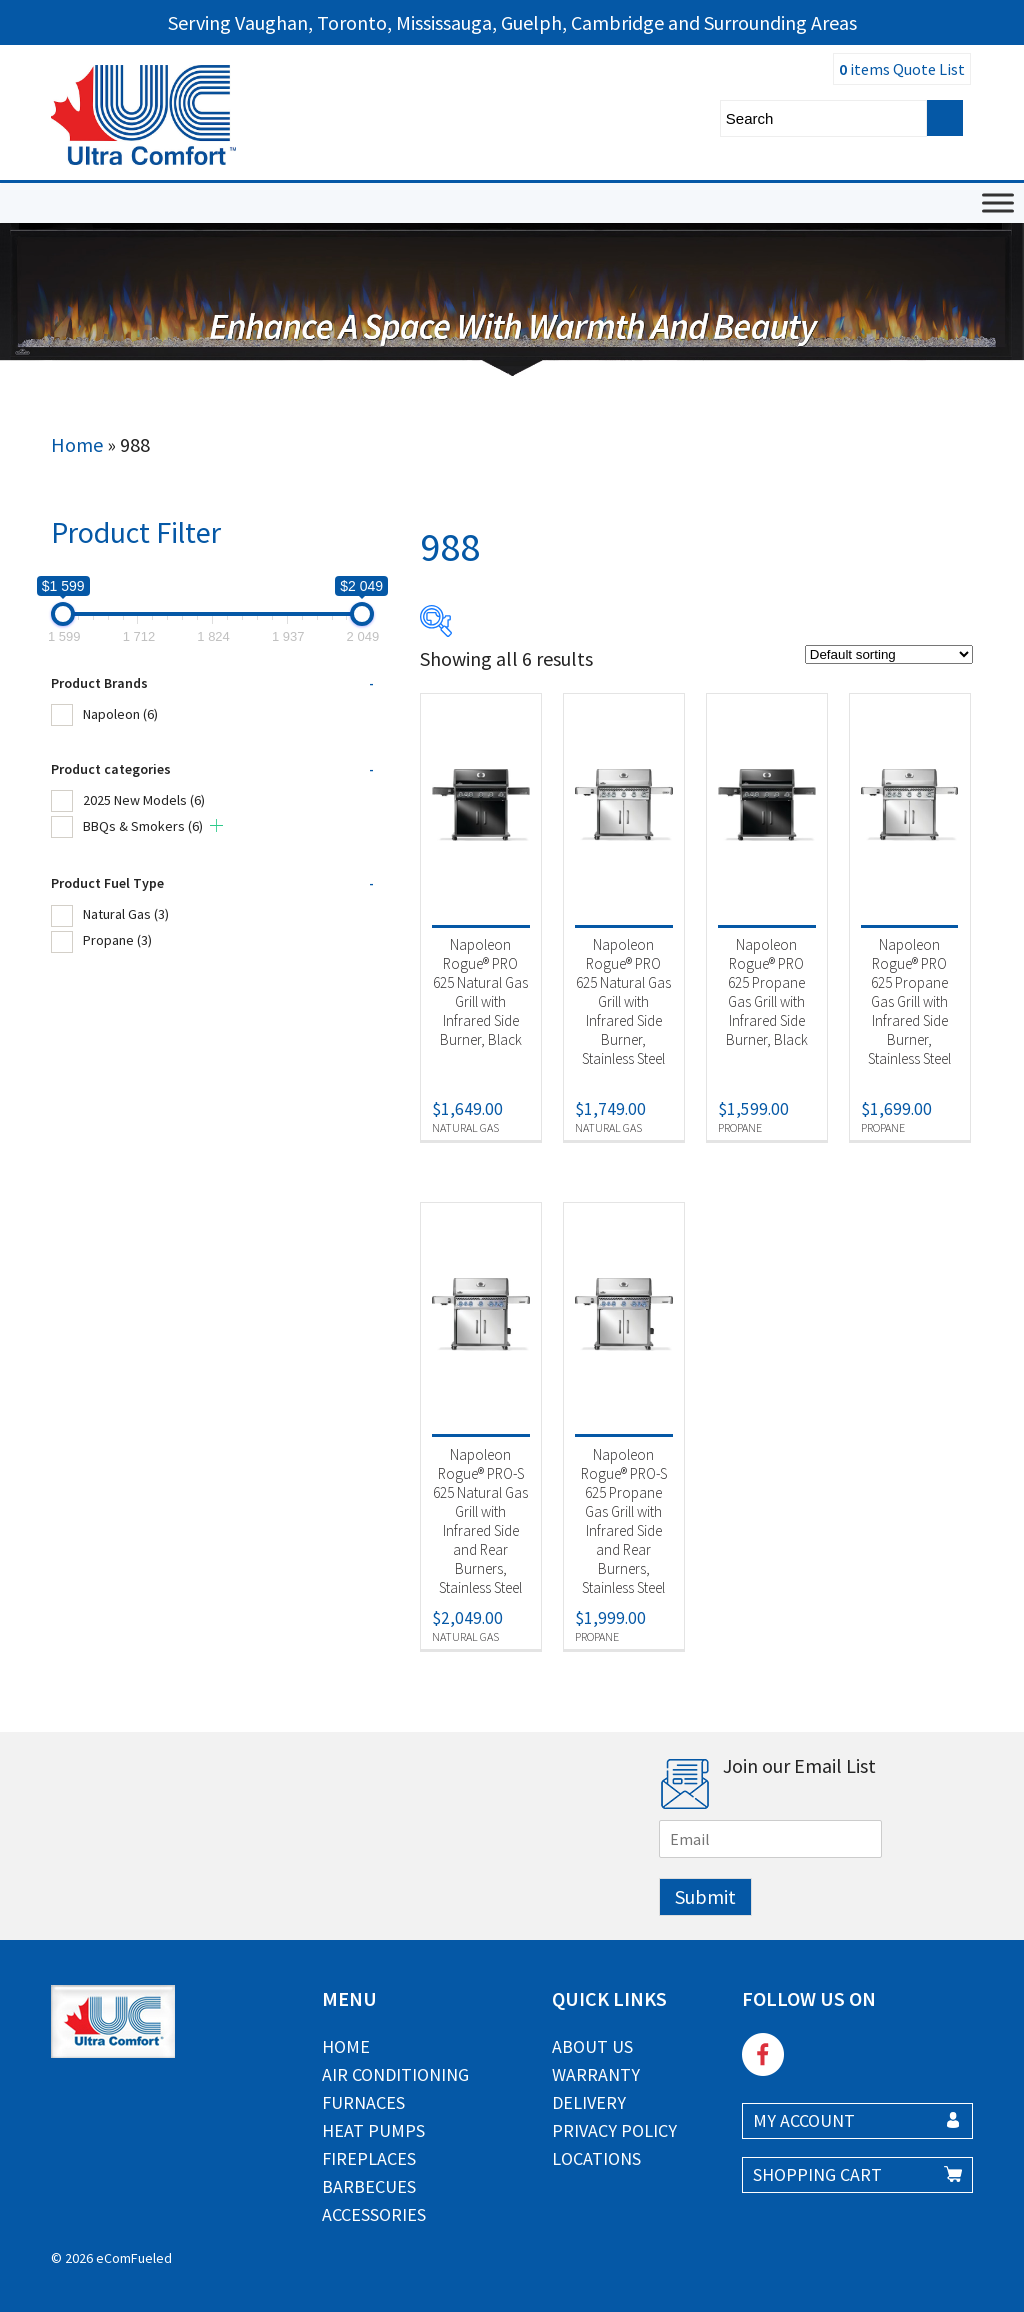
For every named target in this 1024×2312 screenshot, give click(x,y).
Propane (117, 940)
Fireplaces (369, 2158)
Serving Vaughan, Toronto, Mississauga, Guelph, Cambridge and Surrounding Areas (512, 22)
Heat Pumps (373, 2130)
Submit (705, 1896)
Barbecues (369, 2186)
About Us (592, 2046)
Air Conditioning (395, 2074)
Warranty (596, 2074)
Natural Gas (126, 914)
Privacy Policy (614, 2130)
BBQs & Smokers (143, 826)
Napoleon (120, 714)
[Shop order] (889, 654)
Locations (596, 2158)
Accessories (374, 2214)
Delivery (589, 2102)
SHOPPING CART (817, 2174)
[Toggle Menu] (998, 202)
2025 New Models (144, 800)
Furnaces (363, 2102)
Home (77, 444)
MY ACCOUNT (804, 2120)
